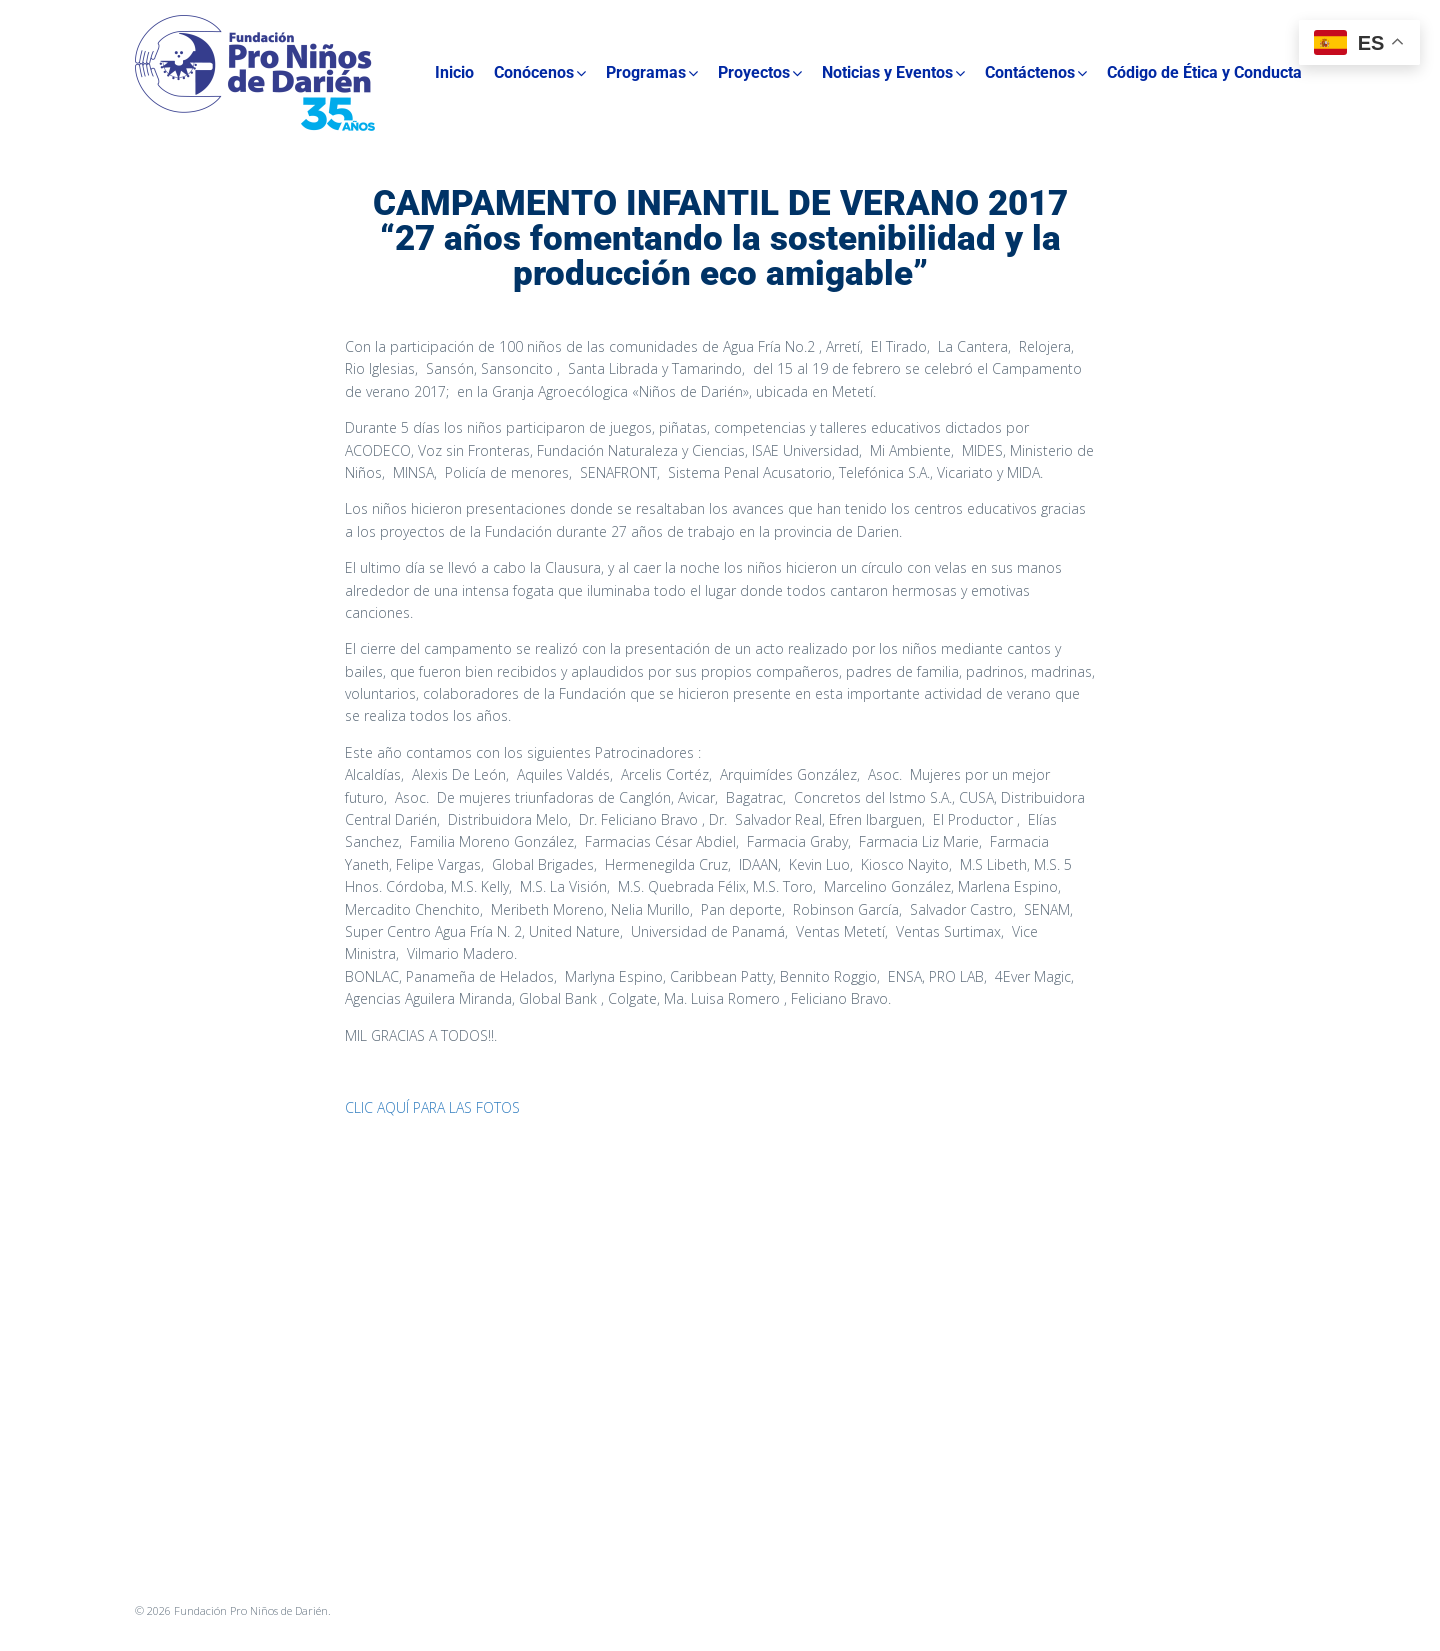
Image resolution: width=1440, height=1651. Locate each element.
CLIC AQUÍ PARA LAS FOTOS (432, 1107)
